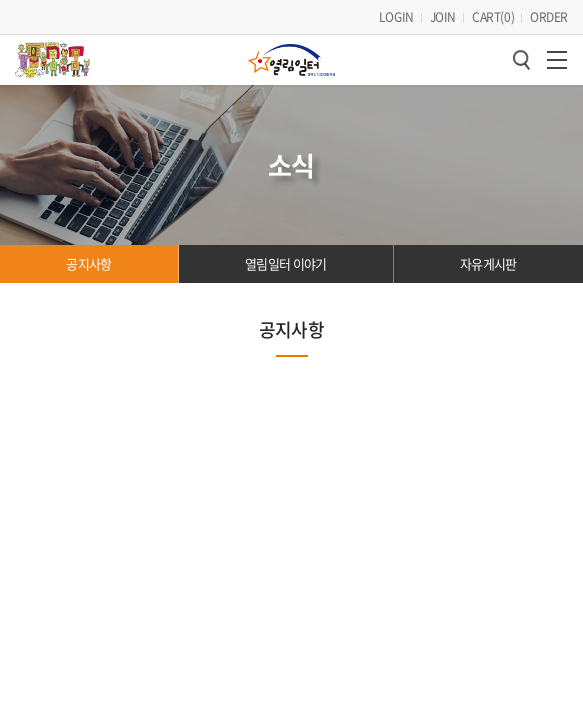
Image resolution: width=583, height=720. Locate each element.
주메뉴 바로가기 (0, 0)
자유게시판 (488, 178)
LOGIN (396, 17)
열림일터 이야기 (286, 178)
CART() (493, 17)
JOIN (443, 17)
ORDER (549, 17)
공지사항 (88, 178)
